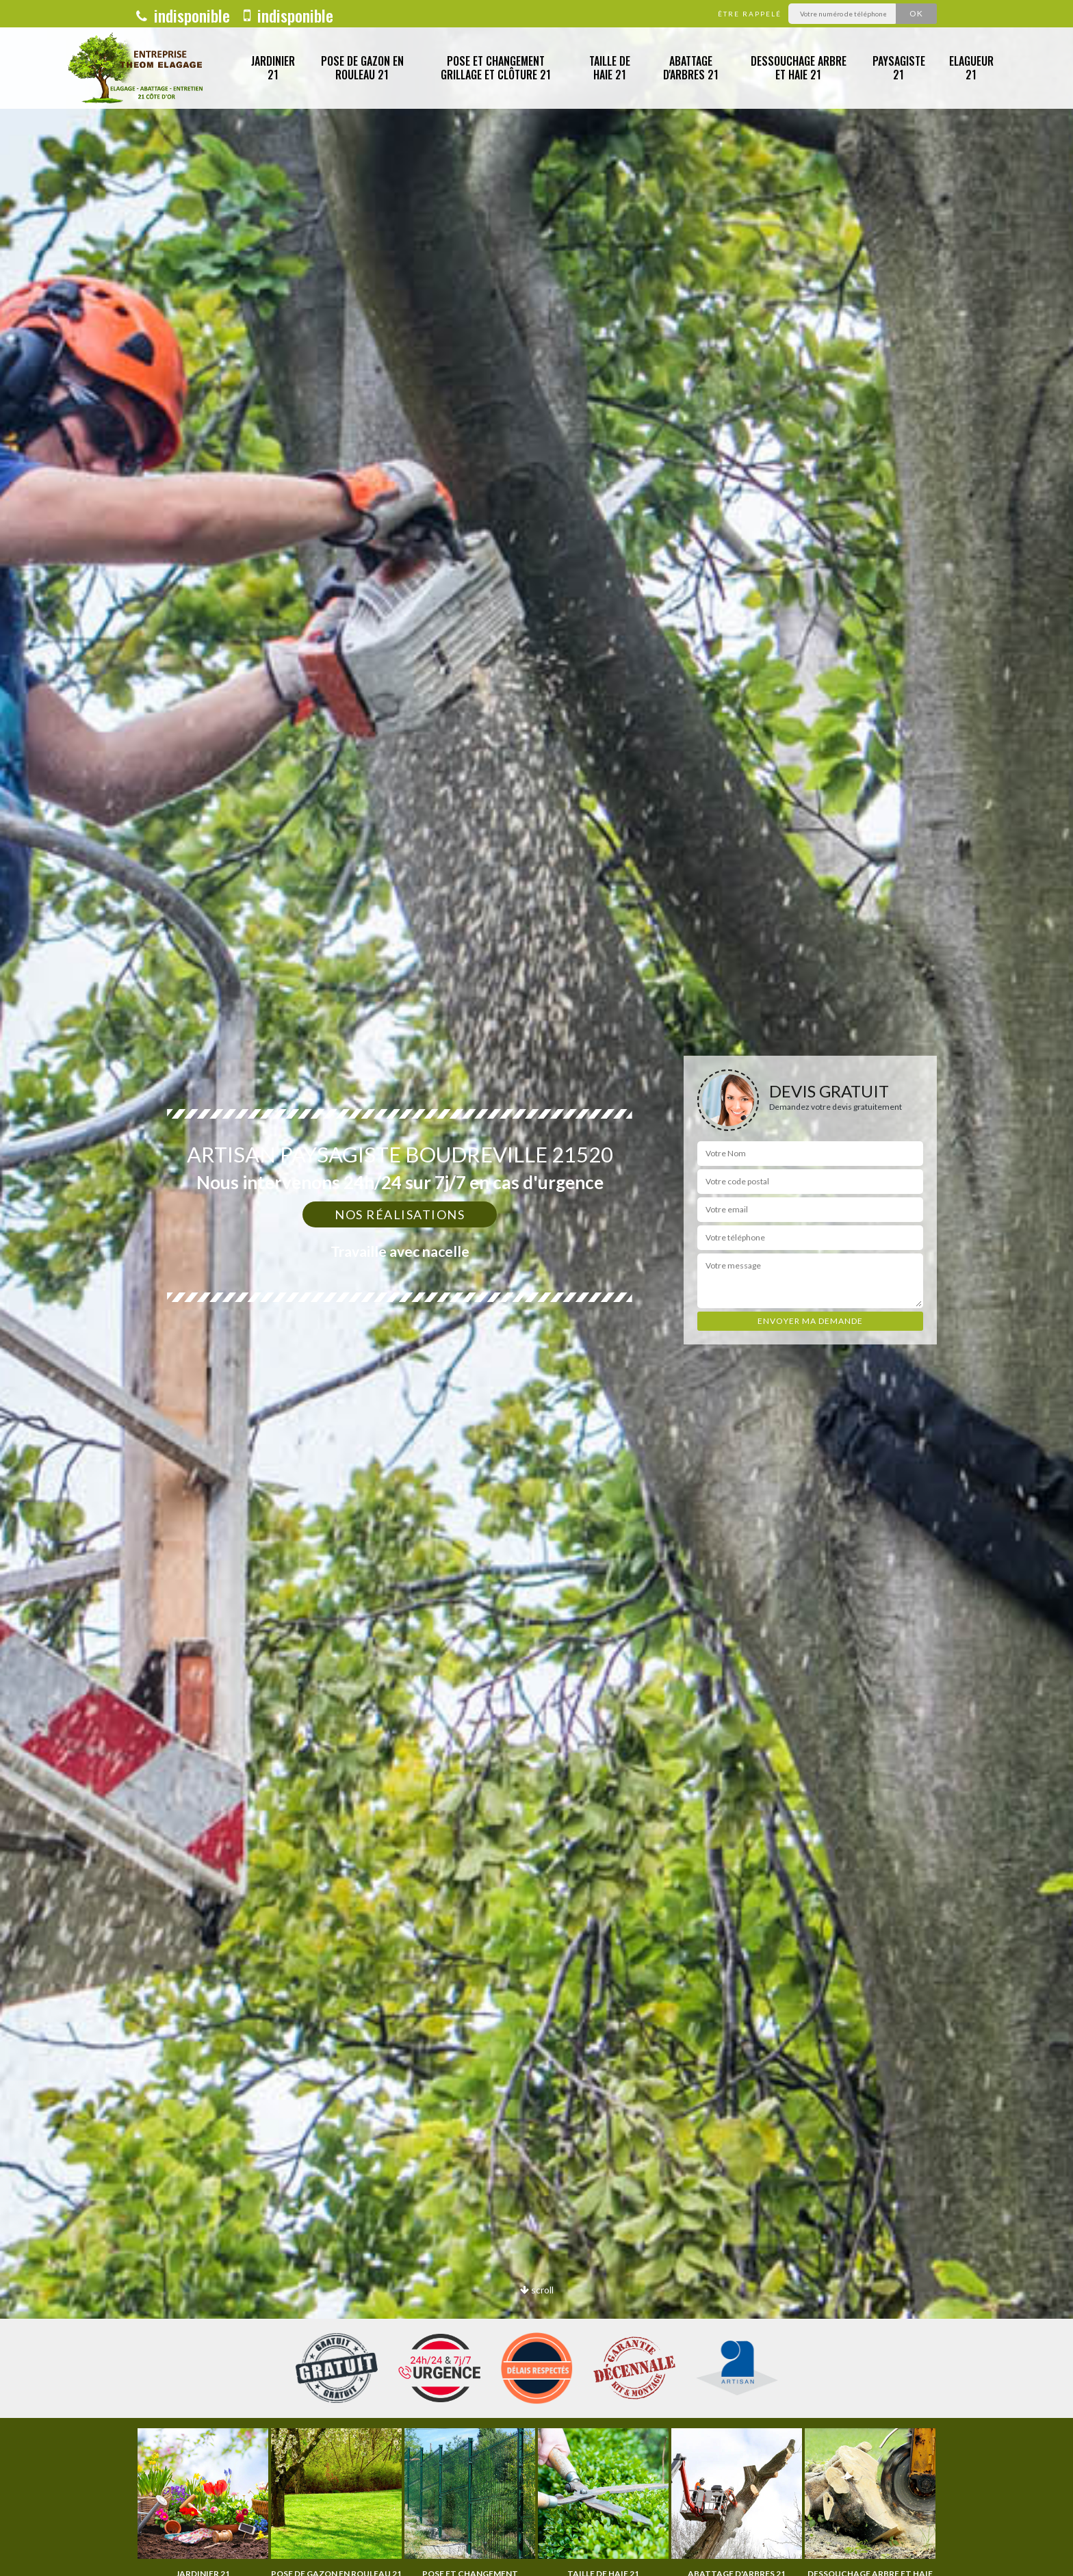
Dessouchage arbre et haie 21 (798, 68)
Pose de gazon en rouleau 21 (362, 68)
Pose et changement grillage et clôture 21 (496, 68)
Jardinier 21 (273, 68)
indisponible (183, 15)
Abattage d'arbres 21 (691, 68)
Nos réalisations (400, 1214)
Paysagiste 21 (898, 68)
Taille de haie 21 (609, 68)
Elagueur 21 (971, 68)
